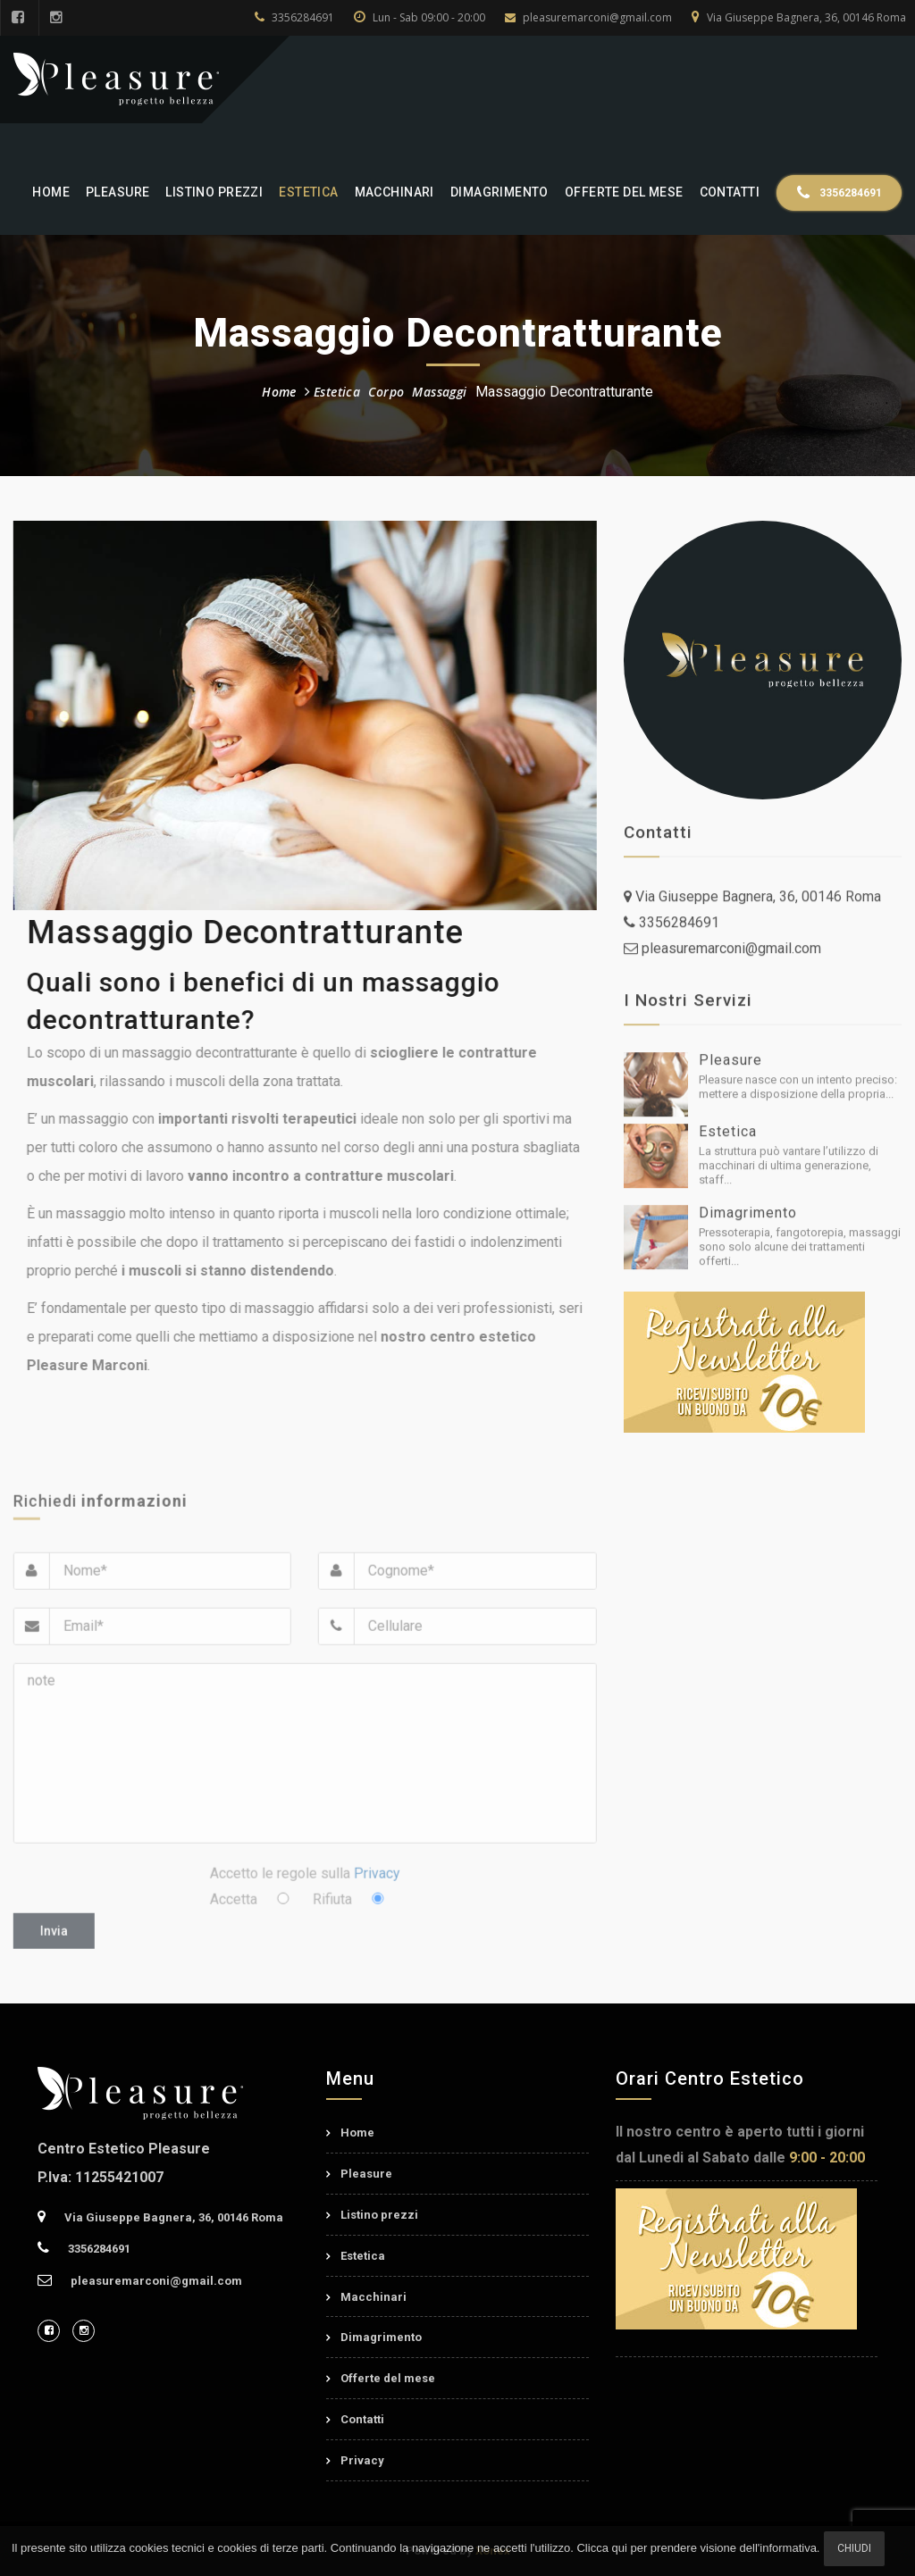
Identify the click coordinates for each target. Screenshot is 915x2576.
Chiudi (854, 2548)
